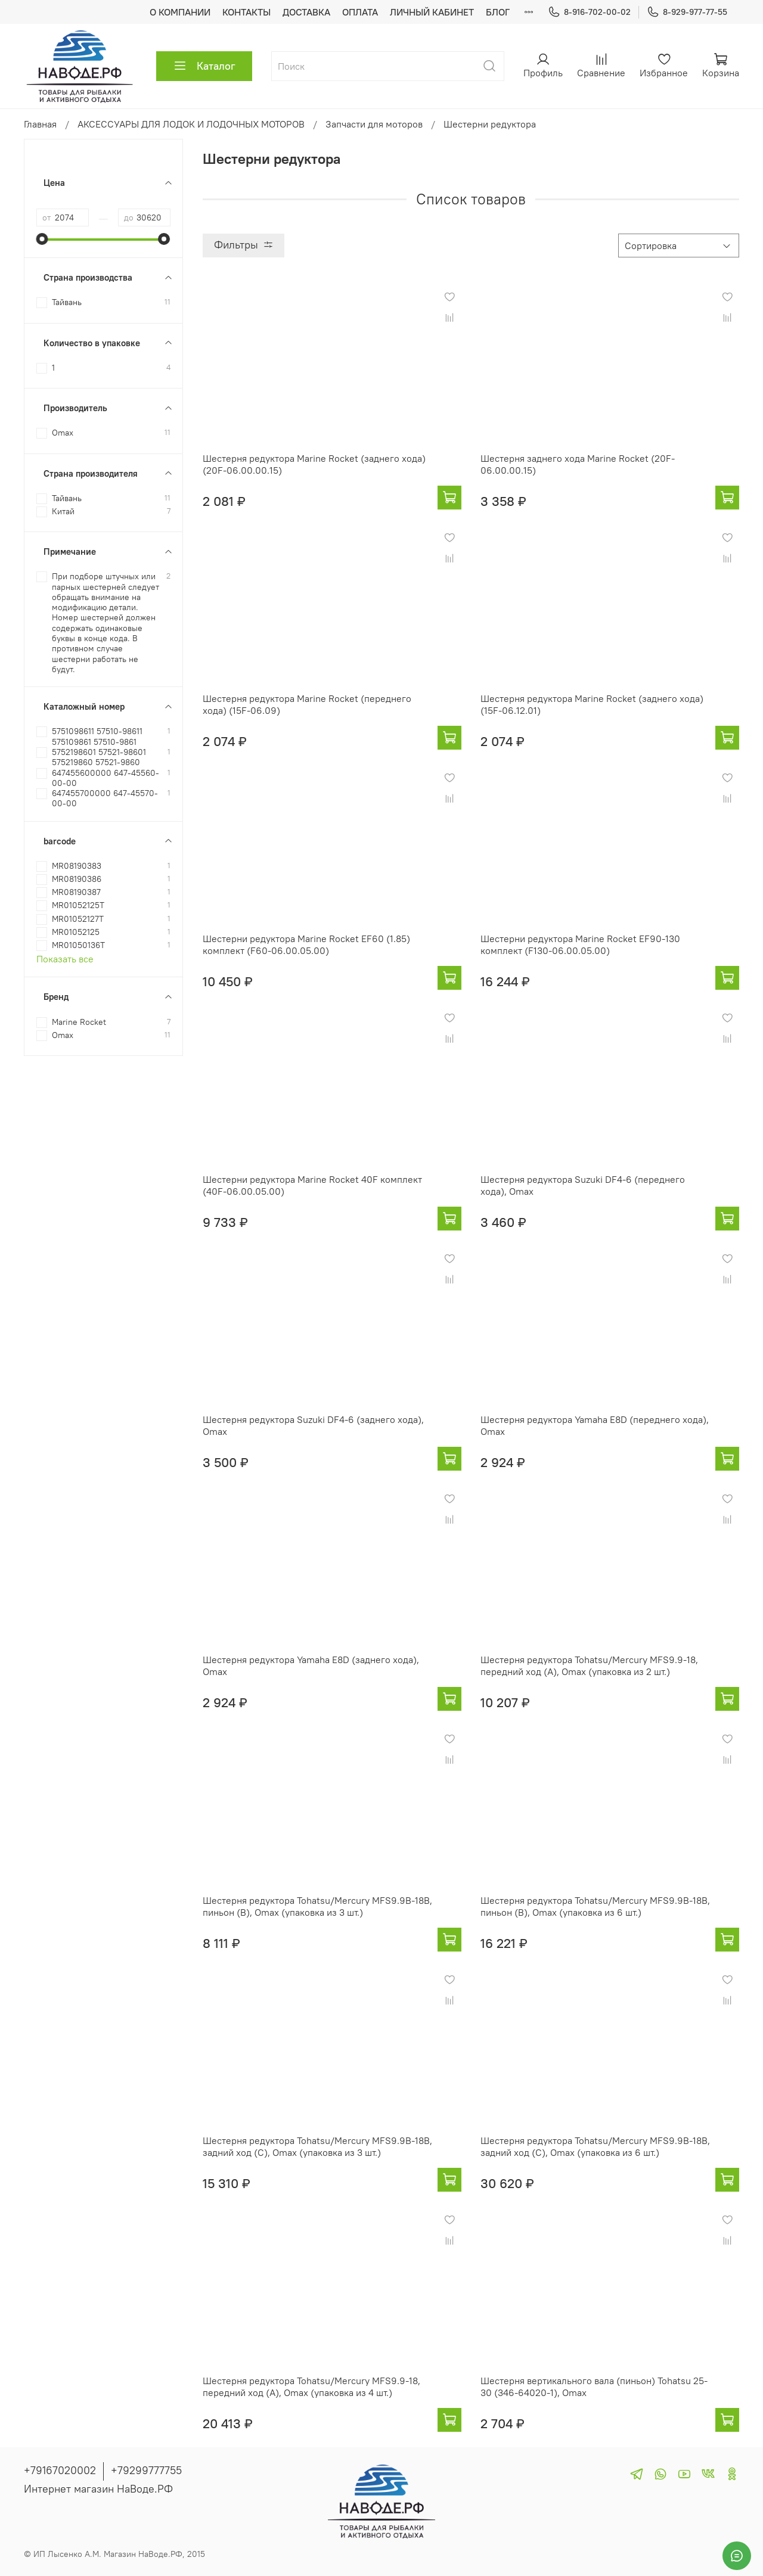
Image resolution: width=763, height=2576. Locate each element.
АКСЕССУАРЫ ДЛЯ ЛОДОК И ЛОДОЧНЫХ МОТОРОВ (191, 124)
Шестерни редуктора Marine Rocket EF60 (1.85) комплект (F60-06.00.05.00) (306, 944)
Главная (40, 124)
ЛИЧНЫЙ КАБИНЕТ (432, 12)
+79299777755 (146, 2470)
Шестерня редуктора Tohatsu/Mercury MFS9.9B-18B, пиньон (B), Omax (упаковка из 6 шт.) (595, 1906)
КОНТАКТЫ (246, 12)
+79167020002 (60, 2470)
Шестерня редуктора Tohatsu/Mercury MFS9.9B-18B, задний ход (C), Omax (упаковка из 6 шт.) (595, 2146)
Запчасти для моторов (374, 124)
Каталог (204, 66)
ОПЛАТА (360, 12)
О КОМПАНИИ (180, 12)
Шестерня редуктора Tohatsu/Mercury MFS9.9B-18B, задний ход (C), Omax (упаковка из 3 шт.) (317, 2146)
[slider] (42, 239)
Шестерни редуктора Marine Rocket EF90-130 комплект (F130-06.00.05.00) (580, 944)
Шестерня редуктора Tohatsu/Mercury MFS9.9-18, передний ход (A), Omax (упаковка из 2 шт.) (589, 1665)
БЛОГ (498, 12)
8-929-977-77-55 (687, 12)
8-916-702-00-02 (589, 12)
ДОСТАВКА (306, 12)
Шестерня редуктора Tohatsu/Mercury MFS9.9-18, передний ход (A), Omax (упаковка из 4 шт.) (311, 2386)
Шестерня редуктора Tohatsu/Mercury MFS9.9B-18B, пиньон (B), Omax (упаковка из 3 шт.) (317, 1906)
